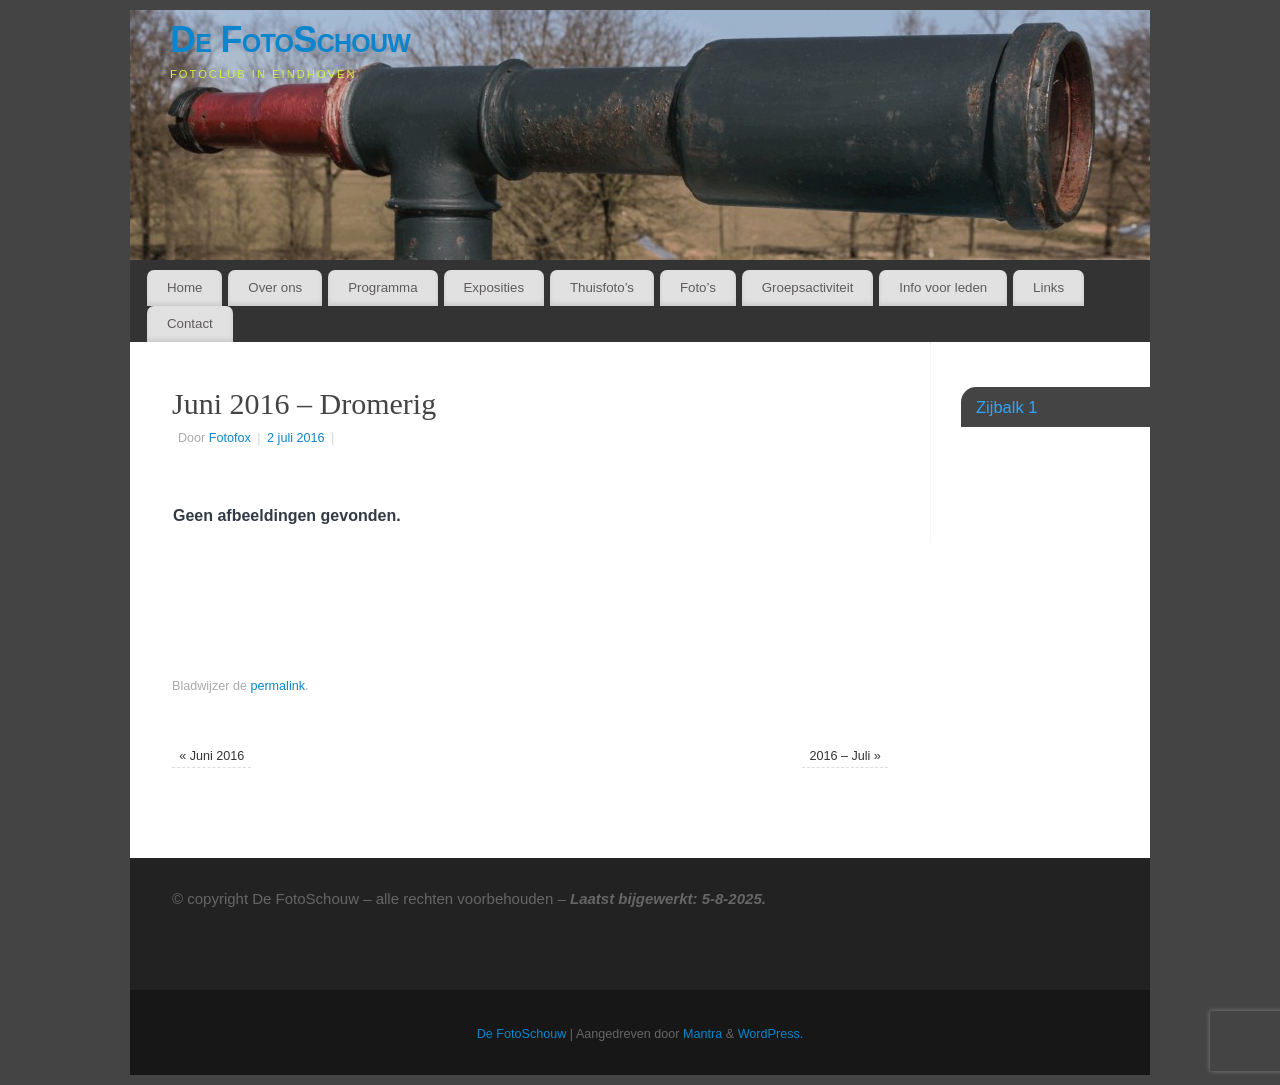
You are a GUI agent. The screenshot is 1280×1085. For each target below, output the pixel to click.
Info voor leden (943, 287)
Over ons (275, 287)
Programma (382, 287)
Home (184, 287)
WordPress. (771, 1034)
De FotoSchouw (290, 39)
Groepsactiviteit (808, 287)
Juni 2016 (211, 756)
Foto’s (698, 287)
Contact (190, 323)
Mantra (702, 1034)
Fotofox (230, 438)
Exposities (493, 287)
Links (1048, 287)
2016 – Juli (844, 756)
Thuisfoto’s (602, 287)
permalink (277, 686)
